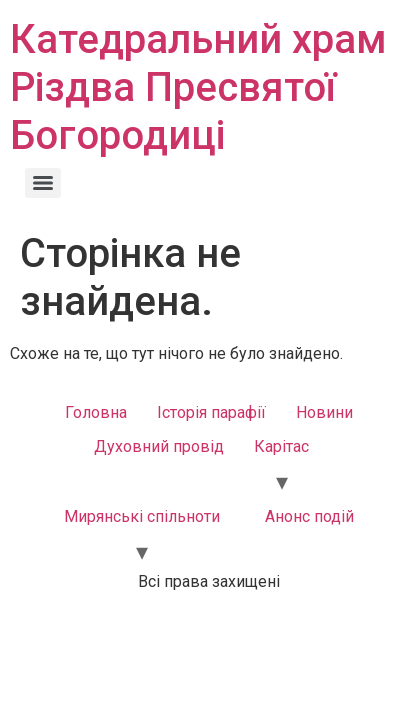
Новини (324, 412)
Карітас (281, 446)
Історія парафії (211, 412)
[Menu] (43, 183)
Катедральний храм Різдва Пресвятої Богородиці (198, 87)
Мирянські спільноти (142, 516)
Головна (96, 412)
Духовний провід (159, 446)
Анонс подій (309, 516)
